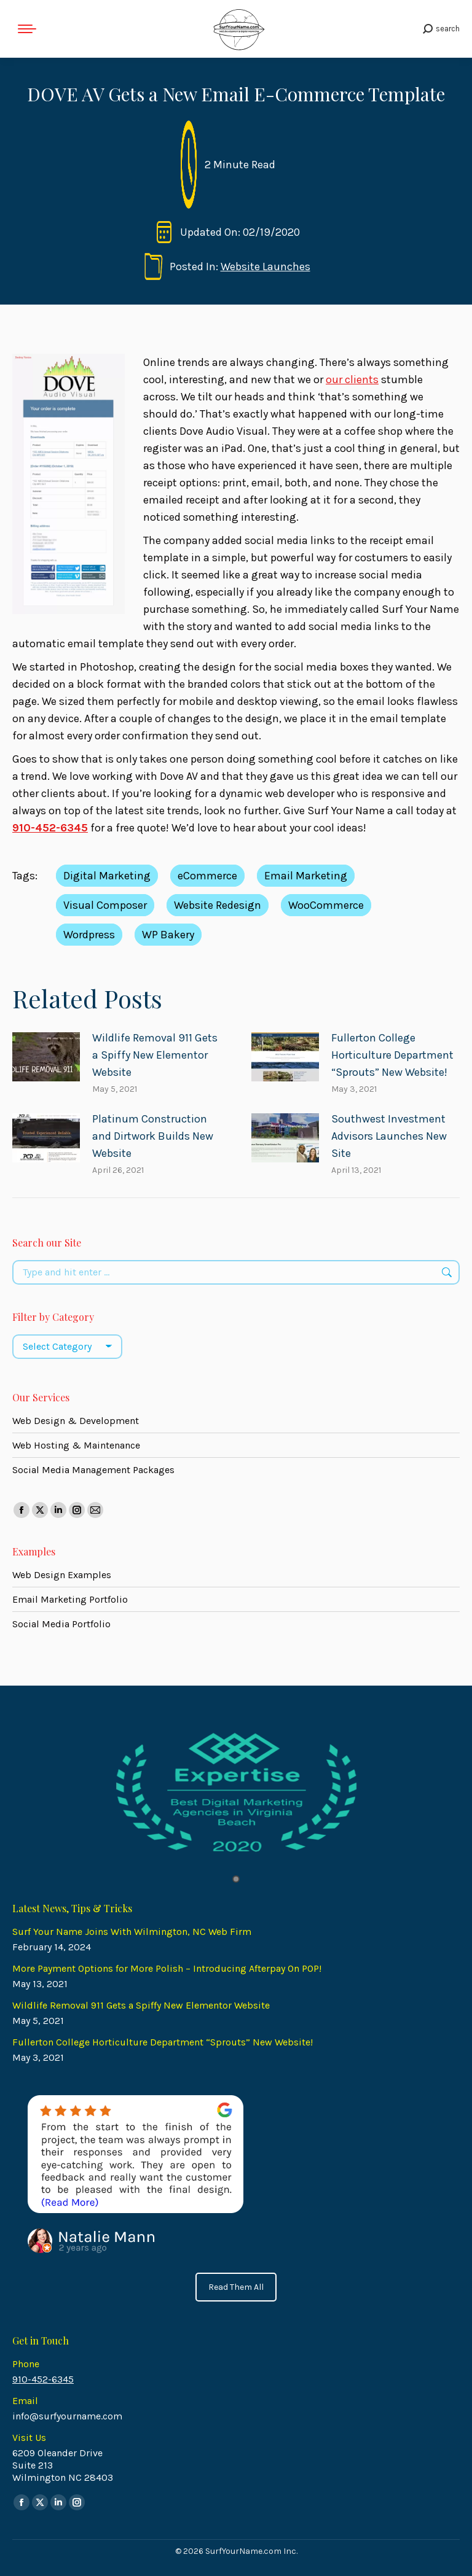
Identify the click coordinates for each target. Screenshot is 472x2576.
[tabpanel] (236, 1793)
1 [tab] (236, 1879)
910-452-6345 (43, 2379)
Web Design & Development (75, 1420)
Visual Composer (105, 905)
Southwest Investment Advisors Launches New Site (389, 1136)
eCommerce (207, 875)
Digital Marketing (107, 875)
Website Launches (265, 266)
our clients (352, 379)
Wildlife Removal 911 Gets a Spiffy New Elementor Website (155, 1055)
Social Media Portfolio (61, 1624)
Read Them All (236, 2287)
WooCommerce (326, 905)
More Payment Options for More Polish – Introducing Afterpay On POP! (166, 1968)
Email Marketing (305, 875)
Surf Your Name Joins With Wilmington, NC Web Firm (131, 1931)
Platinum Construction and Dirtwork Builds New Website (152, 1136)
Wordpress (89, 934)
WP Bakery (168, 934)
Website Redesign (217, 905)
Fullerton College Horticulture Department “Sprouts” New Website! (392, 1055)
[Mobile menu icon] (27, 29)
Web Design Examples (61, 1575)
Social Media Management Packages (93, 1470)
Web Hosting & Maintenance (76, 1445)
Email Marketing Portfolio (70, 1599)
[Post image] (46, 1056)
